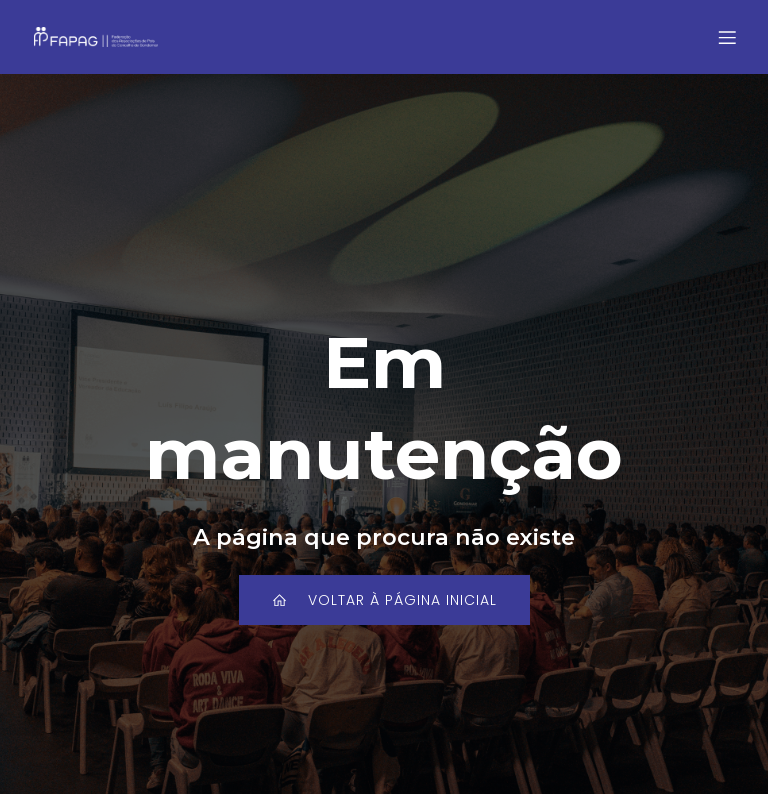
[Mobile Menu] (727, 37)
